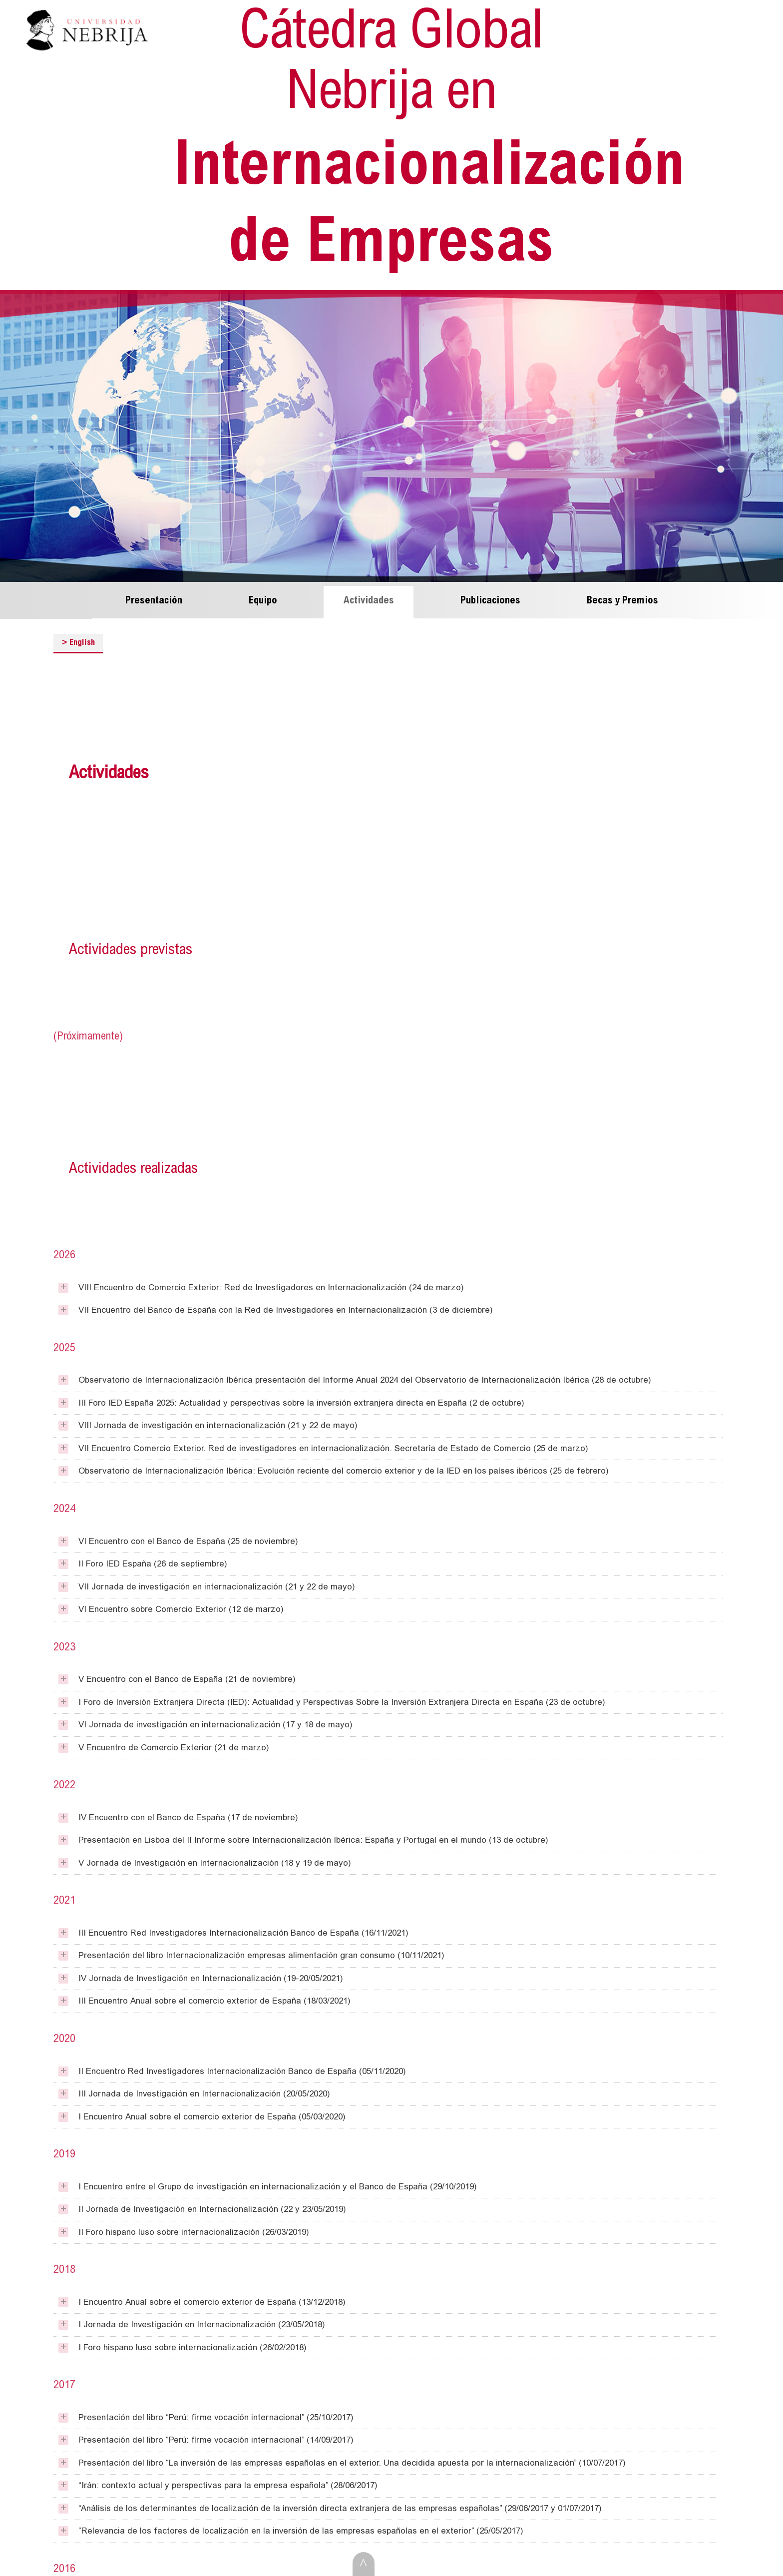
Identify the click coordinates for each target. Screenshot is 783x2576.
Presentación (153, 595)
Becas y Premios (622, 595)
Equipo (263, 595)
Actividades (369, 595)
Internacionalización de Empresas (417, 138)
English (78, 636)
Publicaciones (490, 595)
